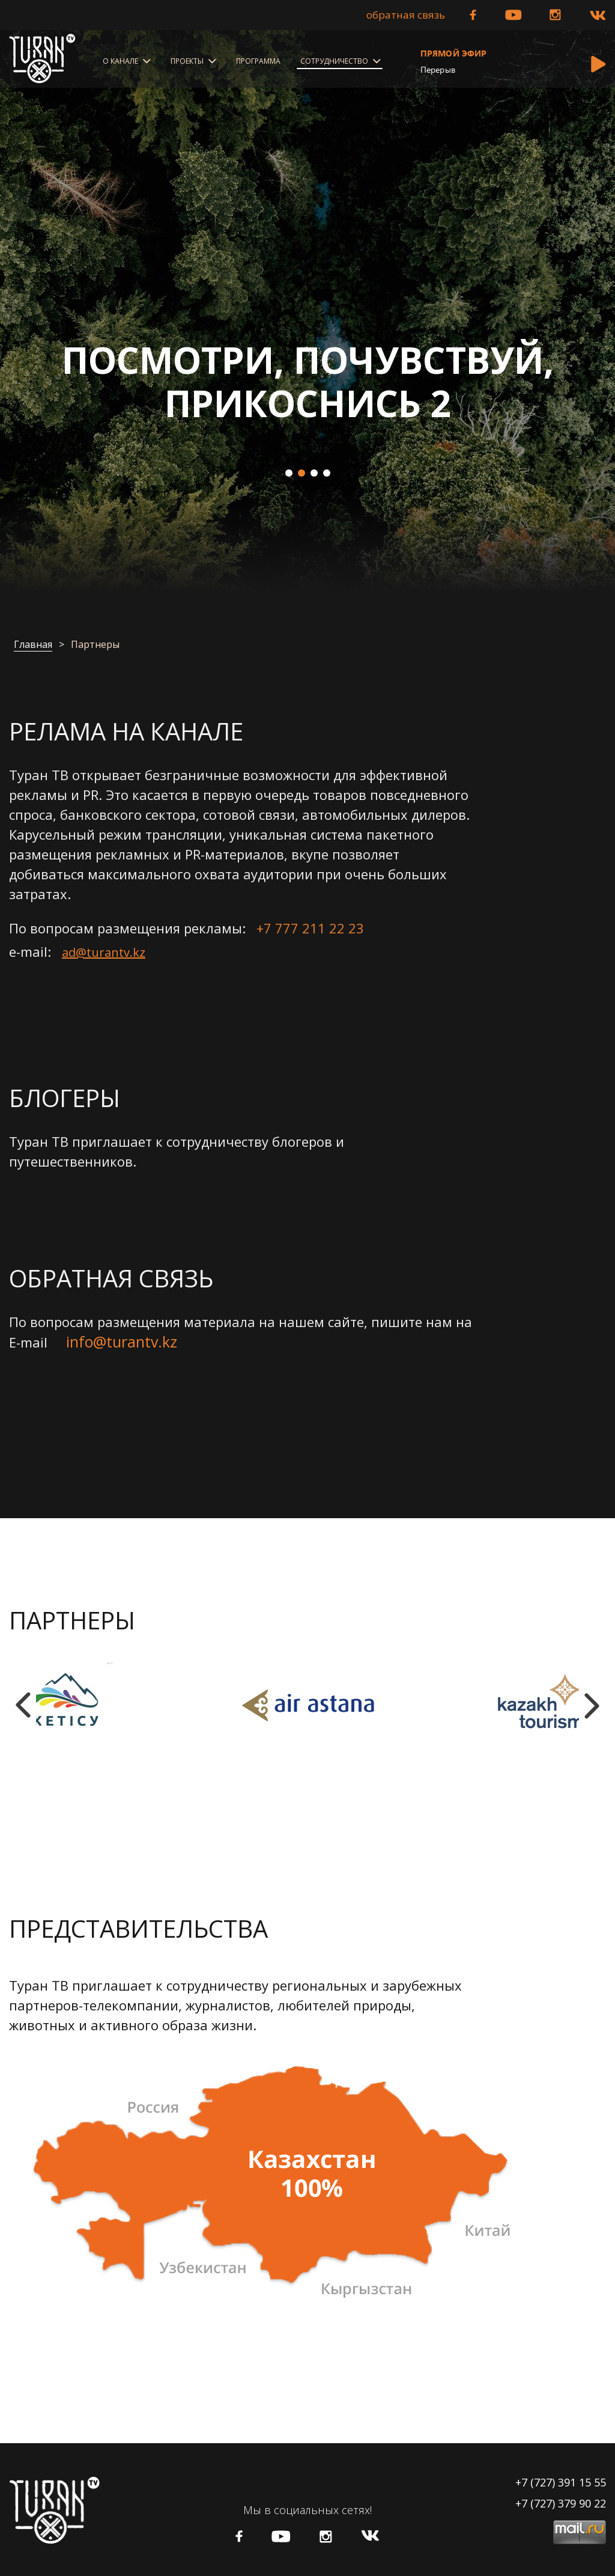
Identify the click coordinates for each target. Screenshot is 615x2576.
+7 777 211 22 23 (310, 928)
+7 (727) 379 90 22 (560, 2503)
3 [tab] (314, 472)
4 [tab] (327, 472)
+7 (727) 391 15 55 (560, 2482)
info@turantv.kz (121, 1342)
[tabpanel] (307, 310)
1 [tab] (289, 472)
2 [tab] (301, 472)
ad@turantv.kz (103, 952)
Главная (33, 645)
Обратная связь (405, 15)
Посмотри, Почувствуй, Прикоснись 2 (308, 381)
